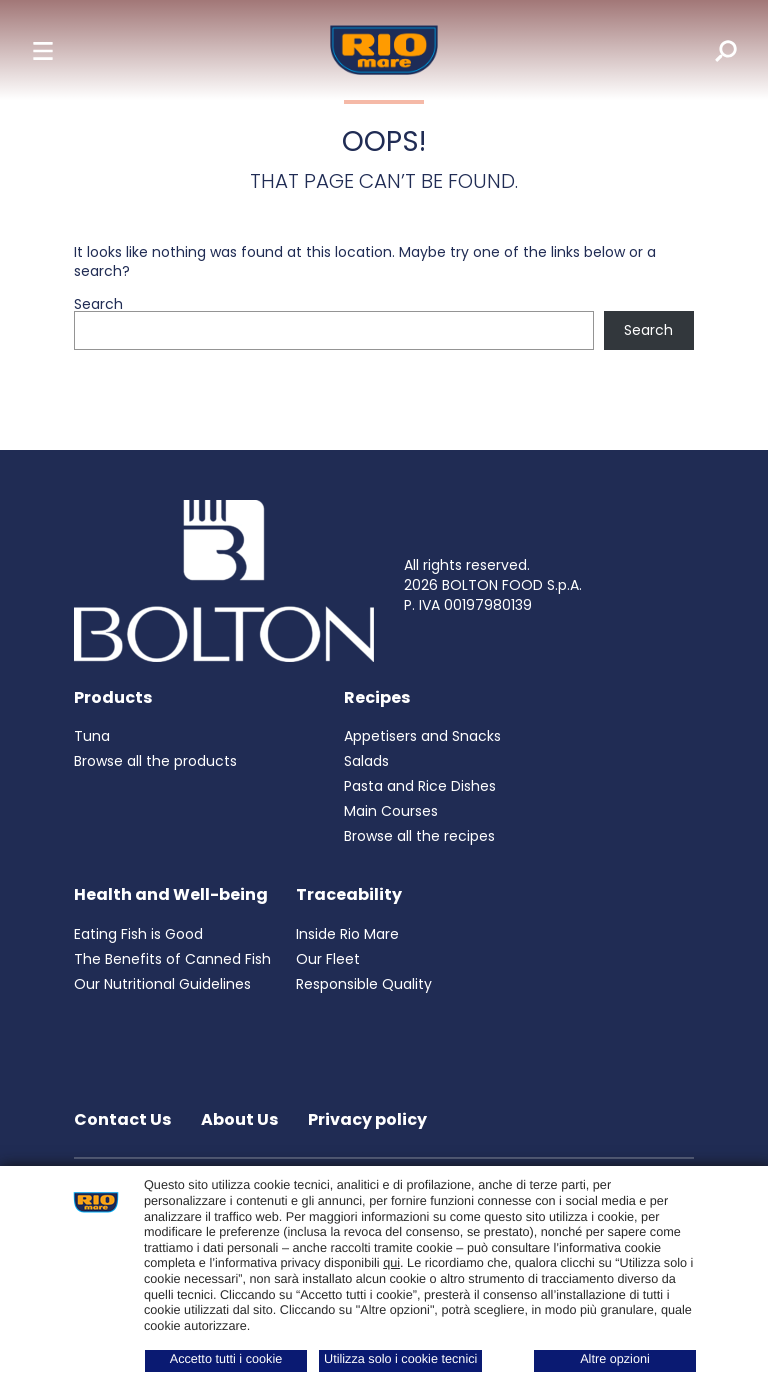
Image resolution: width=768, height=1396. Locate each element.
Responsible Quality (364, 984)
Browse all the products (155, 761)
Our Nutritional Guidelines (162, 984)
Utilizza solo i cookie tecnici (400, 1359)
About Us (239, 1119)
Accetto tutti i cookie (226, 1359)
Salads (366, 761)
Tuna (92, 736)
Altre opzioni (615, 1359)
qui (391, 1263)
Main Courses (391, 811)
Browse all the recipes (419, 836)
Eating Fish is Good (138, 934)
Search (98, 304)
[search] (712, 50)
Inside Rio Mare (347, 934)
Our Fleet (328, 959)
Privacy (341, 1119)
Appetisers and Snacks (422, 736)
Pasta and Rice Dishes (420, 786)
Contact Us (122, 1119)
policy (401, 1119)
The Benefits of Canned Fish (172, 959)
